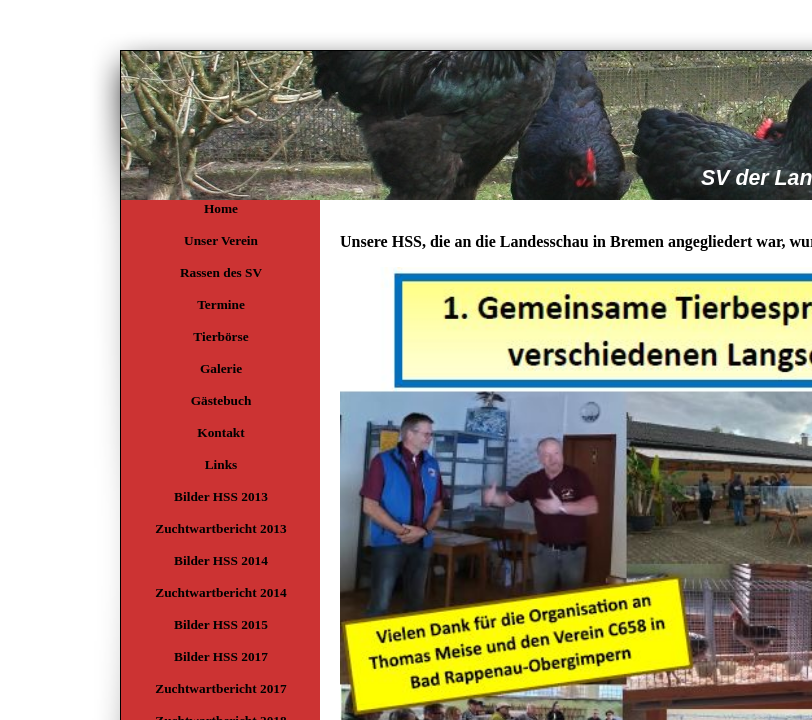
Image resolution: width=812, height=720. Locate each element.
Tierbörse (220, 336)
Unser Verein (221, 240)
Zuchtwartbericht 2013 (220, 528)
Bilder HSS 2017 (221, 656)
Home (221, 208)
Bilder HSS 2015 (221, 624)
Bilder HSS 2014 (221, 560)
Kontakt (220, 432)
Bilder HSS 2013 (221, 496)
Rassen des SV (221, 272)
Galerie (221, 368)
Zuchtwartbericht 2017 (220, 688)
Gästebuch (221, 400)
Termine (221, 304)
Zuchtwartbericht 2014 (220, 592)
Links (221, 464)
